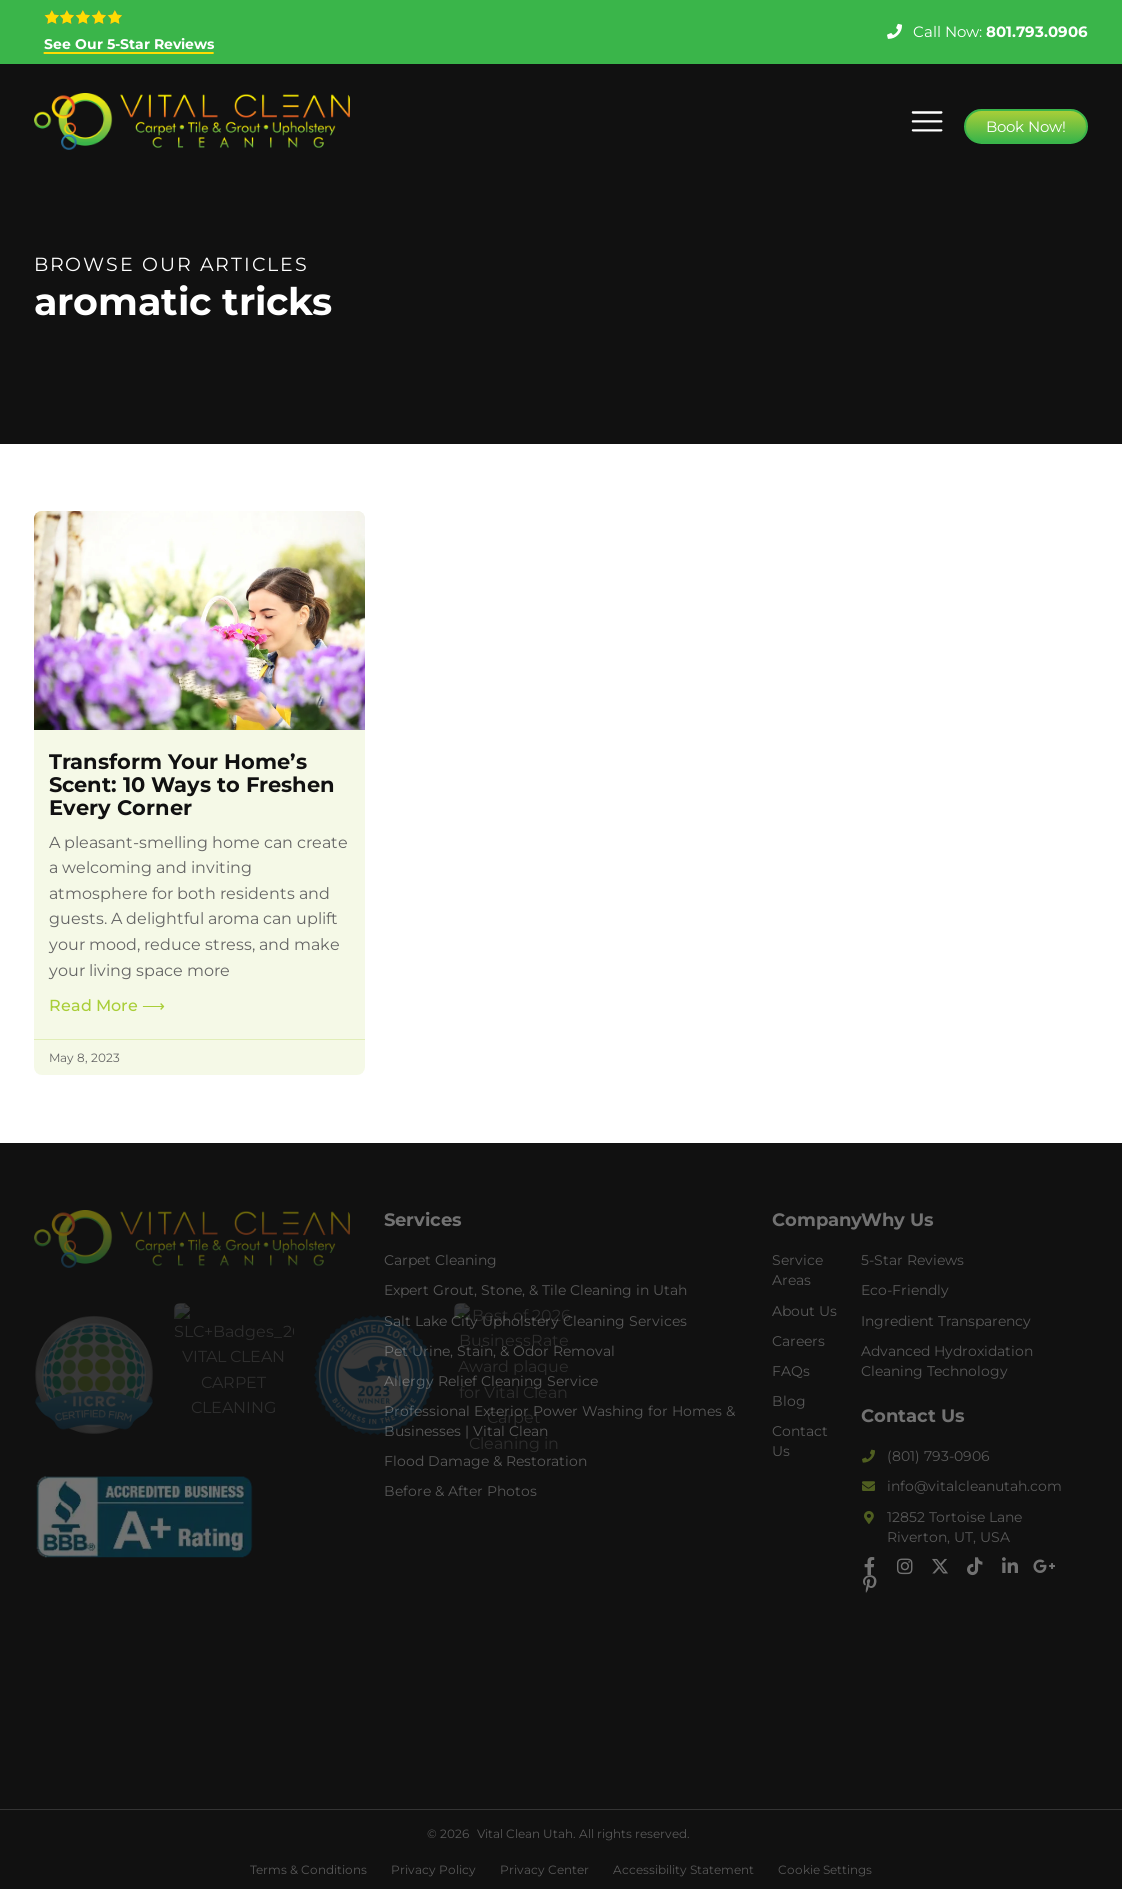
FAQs (791, 1371)
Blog (789, 1401)
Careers (798, 1341)
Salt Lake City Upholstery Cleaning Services (535, 1321)
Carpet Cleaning (440, 1260)
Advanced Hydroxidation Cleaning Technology (947, 1361)
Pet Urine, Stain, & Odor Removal (499, 1351)
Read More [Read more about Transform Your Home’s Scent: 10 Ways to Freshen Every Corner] (107, 1005)
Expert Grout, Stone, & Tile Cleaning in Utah (535, 1290)
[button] (926, 121)
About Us (804, 1311)
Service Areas (797, 1270)
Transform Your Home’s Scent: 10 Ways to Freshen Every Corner (192, 784)
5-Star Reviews (912, 1260)
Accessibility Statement (683, 1869)
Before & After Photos (460, 1491)
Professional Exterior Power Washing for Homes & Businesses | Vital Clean (559, 1421)
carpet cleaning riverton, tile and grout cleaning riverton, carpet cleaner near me (192, 1659)
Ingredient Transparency (946, 1321)
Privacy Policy (433, 1869)
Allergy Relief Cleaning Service (491, 1381)
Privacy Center (544, 1869)
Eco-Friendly (905, 1290)
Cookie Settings (825, 1869)
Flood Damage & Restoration (485, 1461)
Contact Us (800, 1441)
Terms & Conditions (308, 1869)
